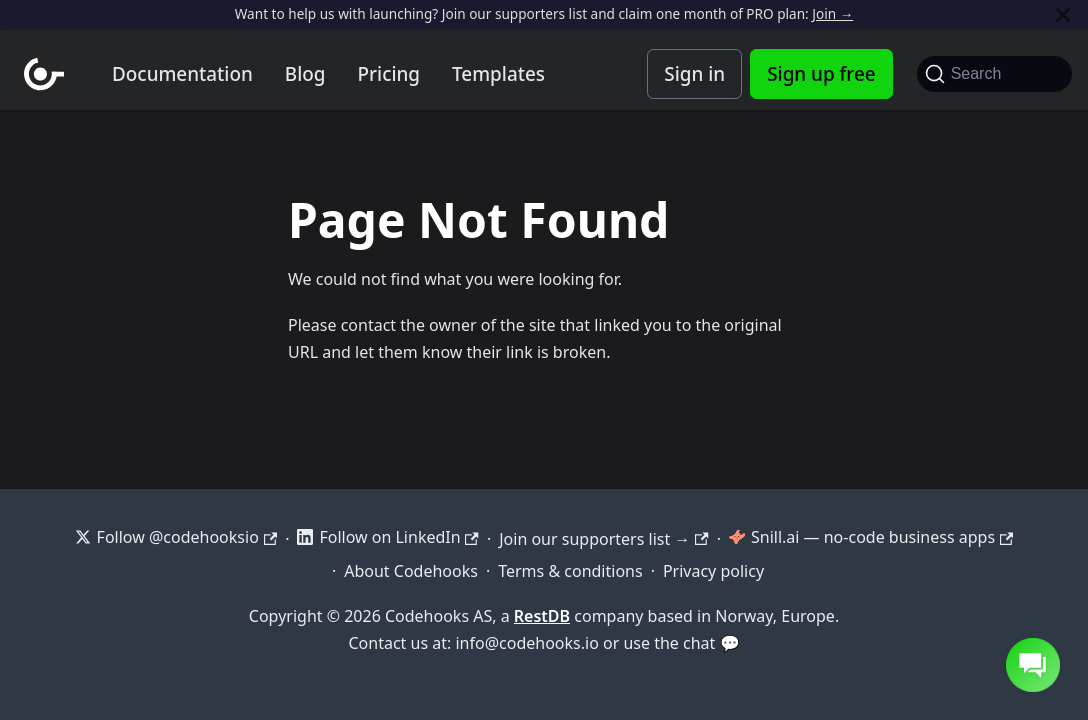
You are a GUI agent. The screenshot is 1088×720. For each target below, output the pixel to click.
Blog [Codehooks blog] (305, 74)
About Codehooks (411, 571)
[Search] (994, 74)
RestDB (542, 616)
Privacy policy (713, 571)
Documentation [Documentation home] (182, 74)
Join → (832, 13)
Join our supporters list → (603, 539)
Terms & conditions (570, 571)
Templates (498, 74)
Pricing (389, 74)
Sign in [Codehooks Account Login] (694, 74)
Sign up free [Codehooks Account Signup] (821, 74)
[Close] (1063, 14)
